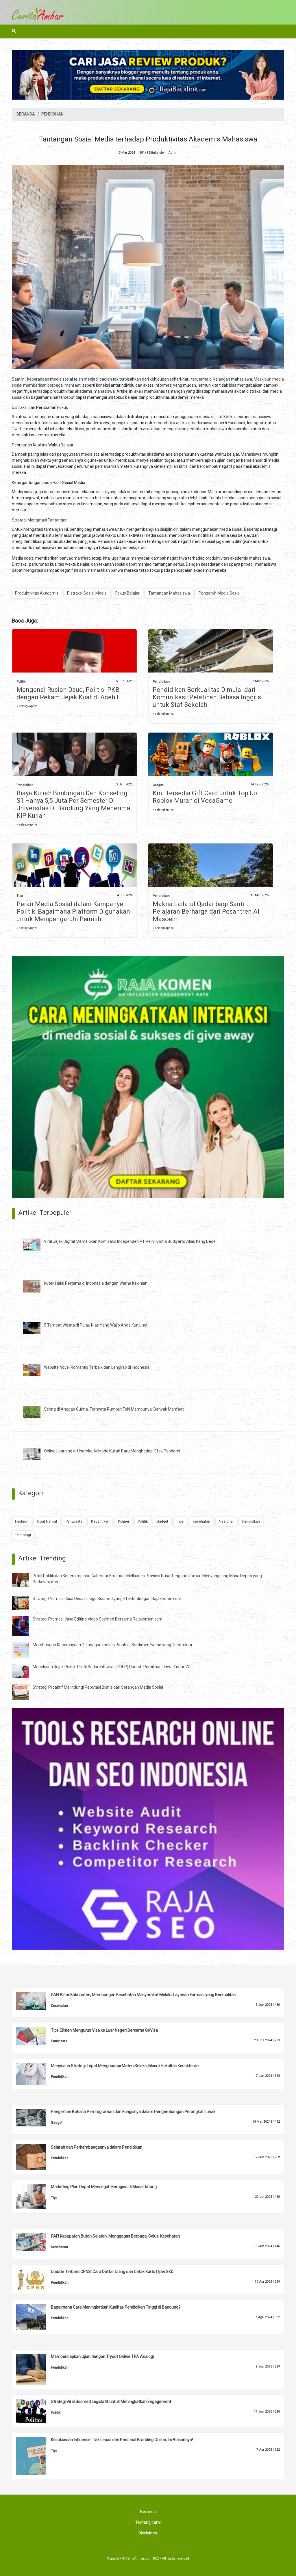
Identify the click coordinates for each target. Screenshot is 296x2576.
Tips (19, 896)
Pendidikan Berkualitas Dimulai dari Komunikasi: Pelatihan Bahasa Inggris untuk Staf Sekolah (207, 697)
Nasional (226, 1521)
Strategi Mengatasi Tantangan (40, 520)
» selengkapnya (27, 706)
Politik (20, 681)
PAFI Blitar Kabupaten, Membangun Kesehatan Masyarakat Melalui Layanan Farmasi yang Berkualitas (143, 1994)
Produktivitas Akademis (36, 593)
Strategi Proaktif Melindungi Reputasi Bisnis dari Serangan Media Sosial (98, 1687)
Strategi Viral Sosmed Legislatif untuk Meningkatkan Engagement (111, 2401)
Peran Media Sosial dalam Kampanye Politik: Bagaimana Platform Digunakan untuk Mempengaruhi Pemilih (73, 911)
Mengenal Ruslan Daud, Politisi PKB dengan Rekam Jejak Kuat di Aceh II (68, 693)
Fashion (21, 1521)
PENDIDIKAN (52, 114)
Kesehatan (201, 1521)
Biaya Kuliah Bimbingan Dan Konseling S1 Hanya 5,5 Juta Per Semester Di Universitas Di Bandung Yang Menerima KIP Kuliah (73, 804)
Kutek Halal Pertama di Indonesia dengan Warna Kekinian (95, 1283)
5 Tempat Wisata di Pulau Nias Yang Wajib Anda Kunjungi (95, 1325)
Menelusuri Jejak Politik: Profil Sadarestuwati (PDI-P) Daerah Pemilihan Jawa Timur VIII (111, 1666)
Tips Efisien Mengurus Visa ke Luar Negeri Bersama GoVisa (104, 2030)
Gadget (158, 785)
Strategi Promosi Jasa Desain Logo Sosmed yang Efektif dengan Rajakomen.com (107, 1598)
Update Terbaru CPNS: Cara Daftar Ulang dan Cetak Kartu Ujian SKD (112, 2271)
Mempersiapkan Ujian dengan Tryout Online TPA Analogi (102, 2356)
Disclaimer (148, 2533)
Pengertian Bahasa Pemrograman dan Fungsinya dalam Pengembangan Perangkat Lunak (133, 2111)
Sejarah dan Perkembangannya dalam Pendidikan (96, 2147)
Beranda (148, 2511)
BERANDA (25, 114)
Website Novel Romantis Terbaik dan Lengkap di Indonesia (96, 1367)
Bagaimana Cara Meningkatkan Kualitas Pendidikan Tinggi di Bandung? (115, 2307)
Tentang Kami (148, 2522)
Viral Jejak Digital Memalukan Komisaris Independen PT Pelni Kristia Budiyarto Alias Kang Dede (130, 1241)
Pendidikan (161, 681)
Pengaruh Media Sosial (219, 593)
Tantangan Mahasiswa (169, 593)
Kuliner (123, 1521)
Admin (173, 152)
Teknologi (23, 1535)
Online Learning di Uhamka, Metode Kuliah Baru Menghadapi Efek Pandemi (112, 1451)
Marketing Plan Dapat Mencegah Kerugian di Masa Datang (104, 2186)
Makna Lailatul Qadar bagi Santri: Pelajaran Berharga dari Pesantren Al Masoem (206, 911)
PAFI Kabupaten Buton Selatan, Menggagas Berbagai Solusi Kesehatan (115, 2236)
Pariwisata (74, 1521)
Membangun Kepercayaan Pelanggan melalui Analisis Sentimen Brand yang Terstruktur (113, 1644)
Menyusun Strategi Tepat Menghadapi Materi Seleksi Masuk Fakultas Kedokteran (125, 2065)
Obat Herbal (47, 1521)
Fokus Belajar (127, 593)
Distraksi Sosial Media (87, 593)
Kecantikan (100, 1521)
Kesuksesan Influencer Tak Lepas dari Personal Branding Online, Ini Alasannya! (122, 2439)
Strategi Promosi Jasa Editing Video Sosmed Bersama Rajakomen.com (97, 1619)
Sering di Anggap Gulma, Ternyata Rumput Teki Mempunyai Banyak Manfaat (114, 1409)
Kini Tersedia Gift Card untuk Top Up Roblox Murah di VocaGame (205, 796)
